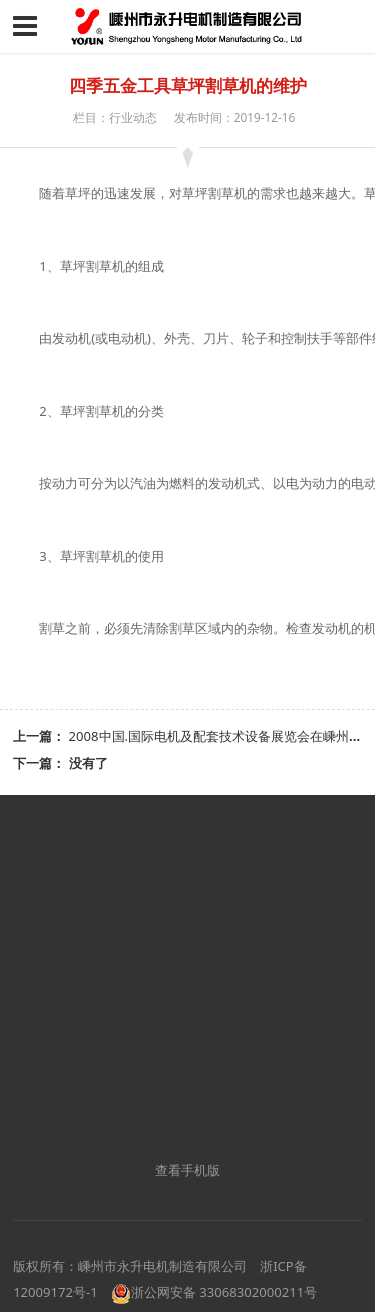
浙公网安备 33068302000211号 (214, 1292)
